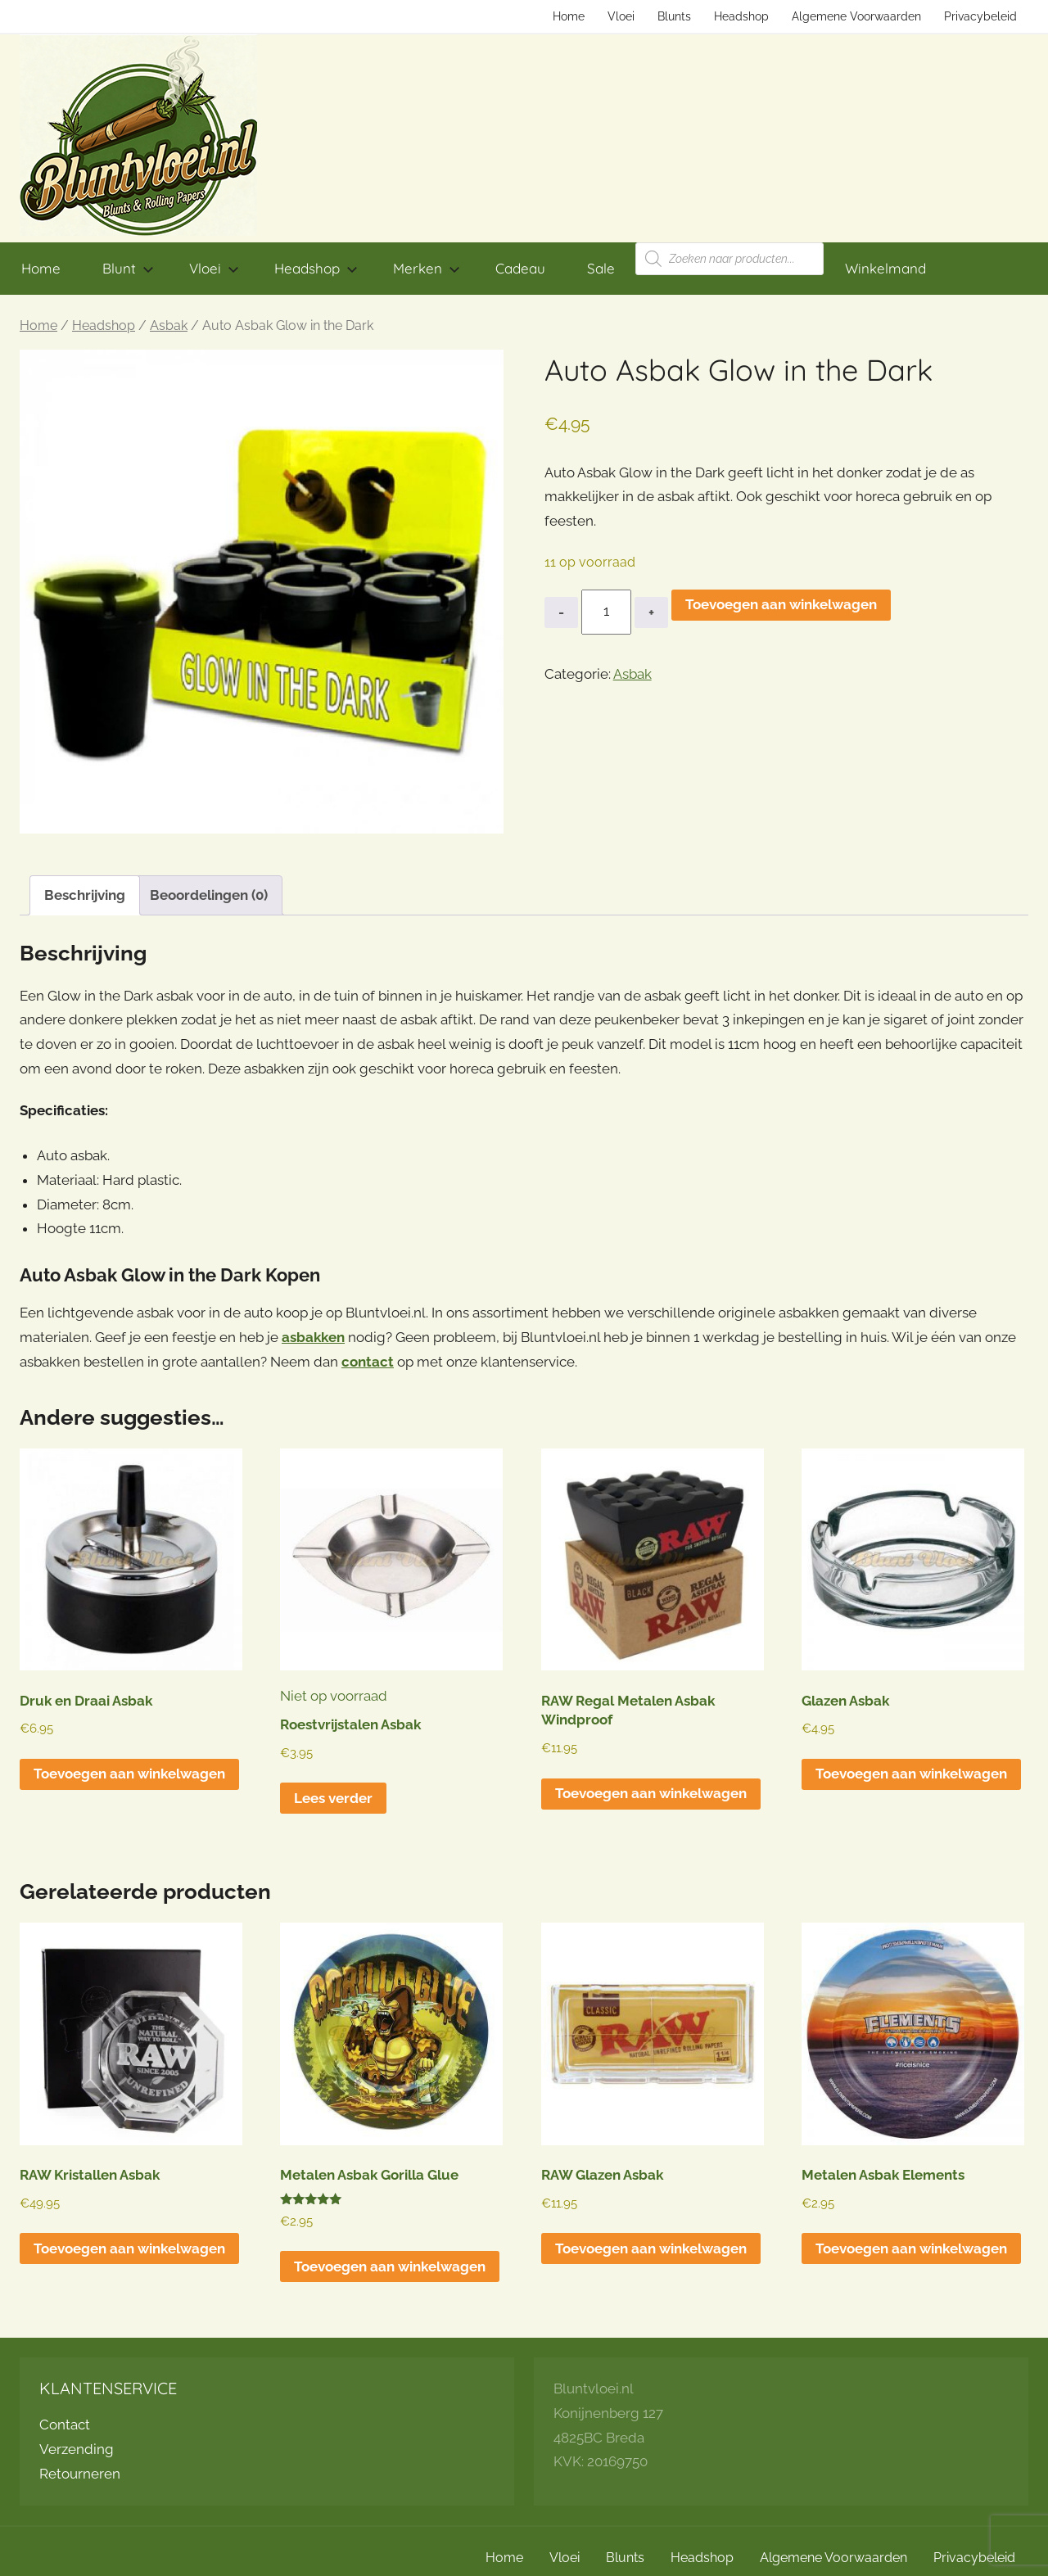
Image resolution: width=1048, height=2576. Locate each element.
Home (569, 16)
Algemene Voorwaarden (856, 16)
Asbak (168, 325)
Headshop (741, 16)
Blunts (674, 16)
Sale (601, 268)
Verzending (76, 2449)
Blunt (128, 268)
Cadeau (520, 268)
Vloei (621, 16)
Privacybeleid (980, 16)
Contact (64, 2424)
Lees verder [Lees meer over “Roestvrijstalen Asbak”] (333, 1798)
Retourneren (79, 2473)
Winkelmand (885, 268)
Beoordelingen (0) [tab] (209, 895)
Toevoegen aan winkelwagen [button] (129, 1773)
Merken (426, 268)
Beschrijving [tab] (84, 895)
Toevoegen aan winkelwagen (781, 604)
